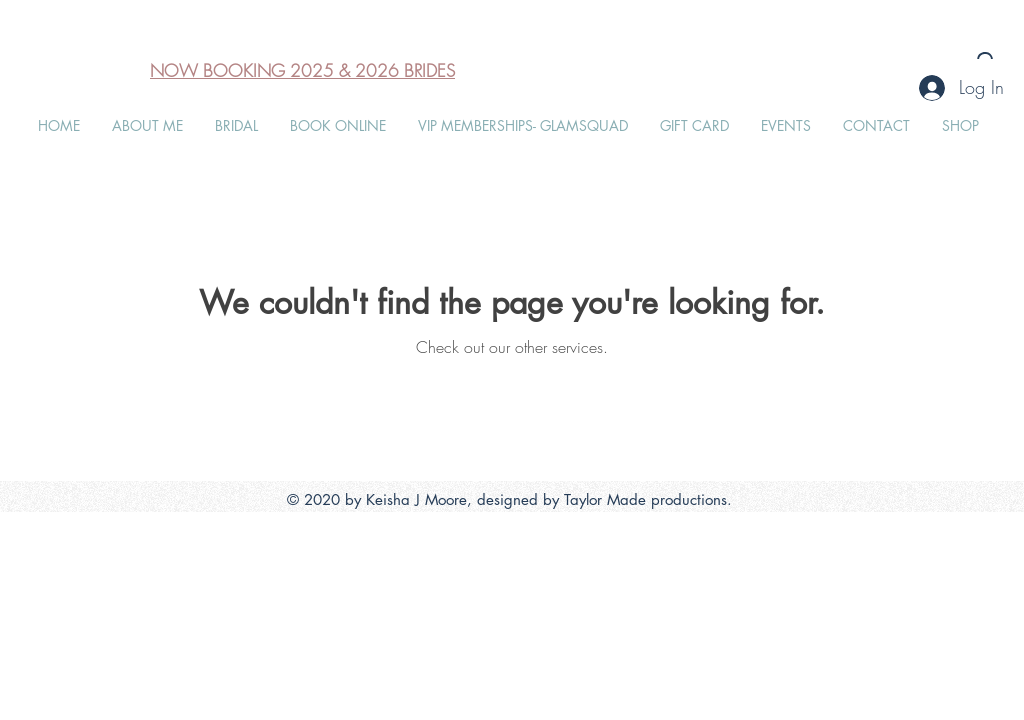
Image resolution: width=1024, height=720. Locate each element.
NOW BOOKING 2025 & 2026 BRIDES (302, 70)
